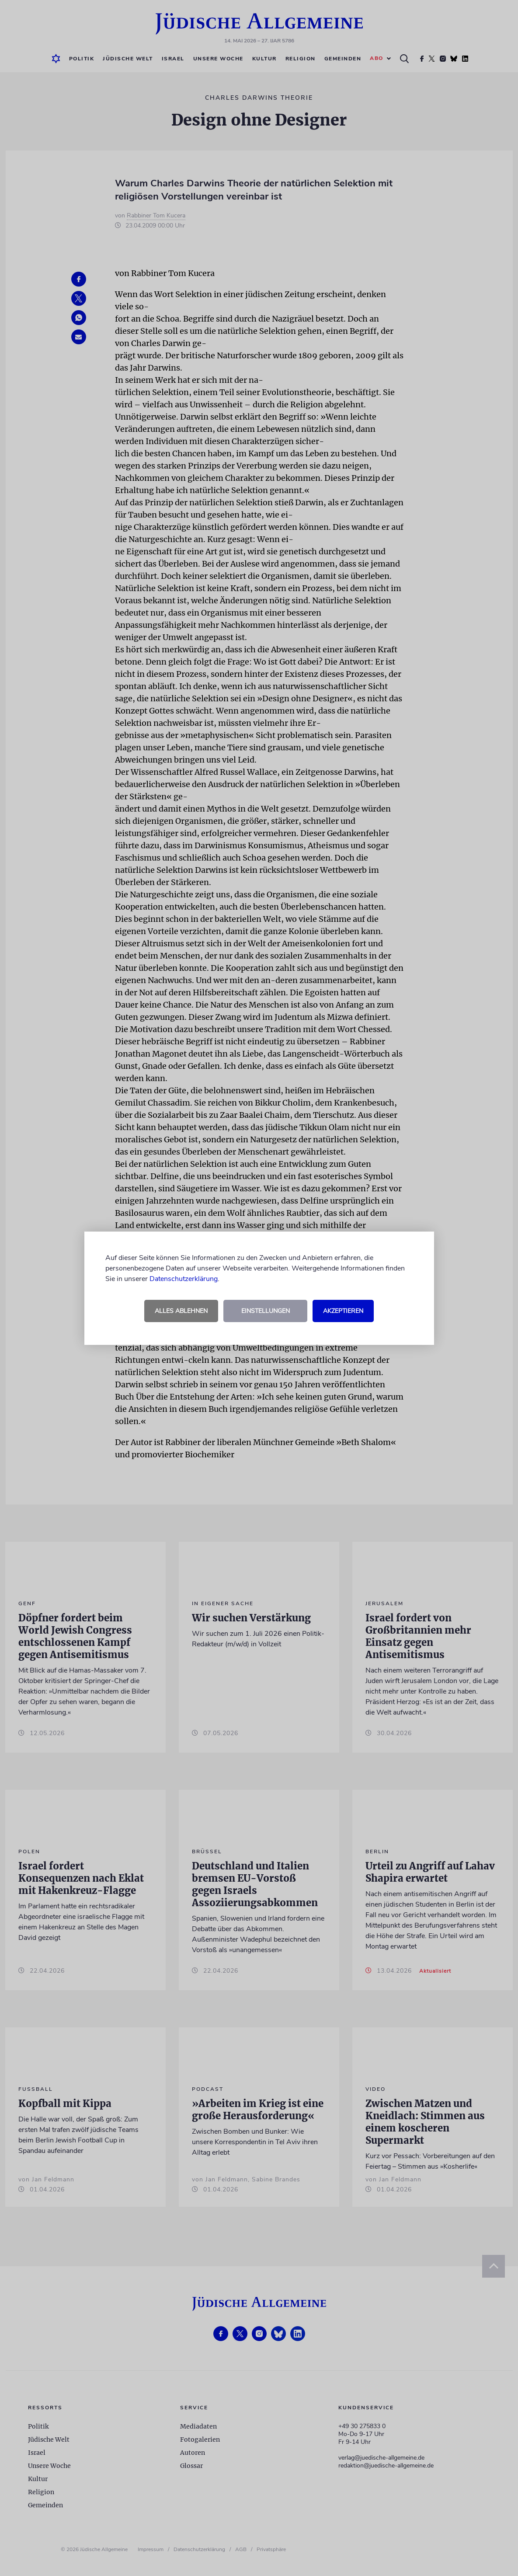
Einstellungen (265, 1311)
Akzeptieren (343, 1311)
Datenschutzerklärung (183, 1279)
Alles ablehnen (181, 1311)
